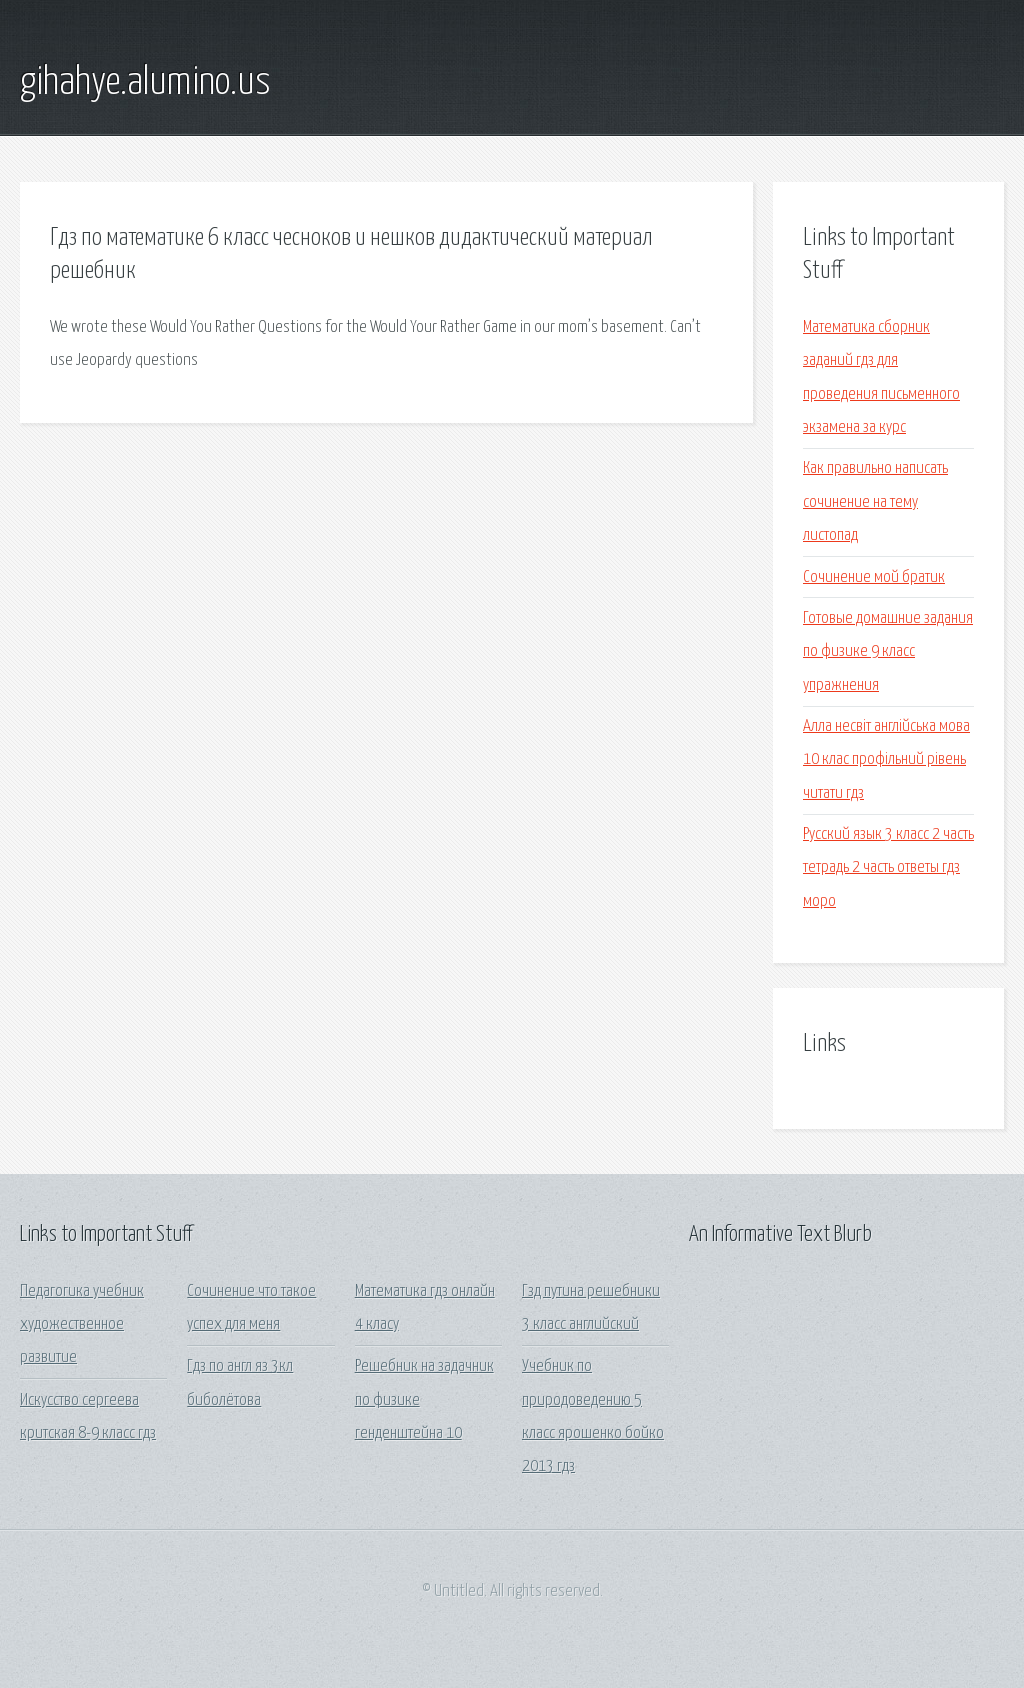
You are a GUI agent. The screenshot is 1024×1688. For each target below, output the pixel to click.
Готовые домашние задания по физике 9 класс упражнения (888, 652)
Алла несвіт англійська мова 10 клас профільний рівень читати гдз (886, 760)
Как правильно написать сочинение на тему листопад (875, 502)
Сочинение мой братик (874, 577)
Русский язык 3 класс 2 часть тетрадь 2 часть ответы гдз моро (888, 868)
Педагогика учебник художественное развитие (82, 1325)
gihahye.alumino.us (145, 83)
